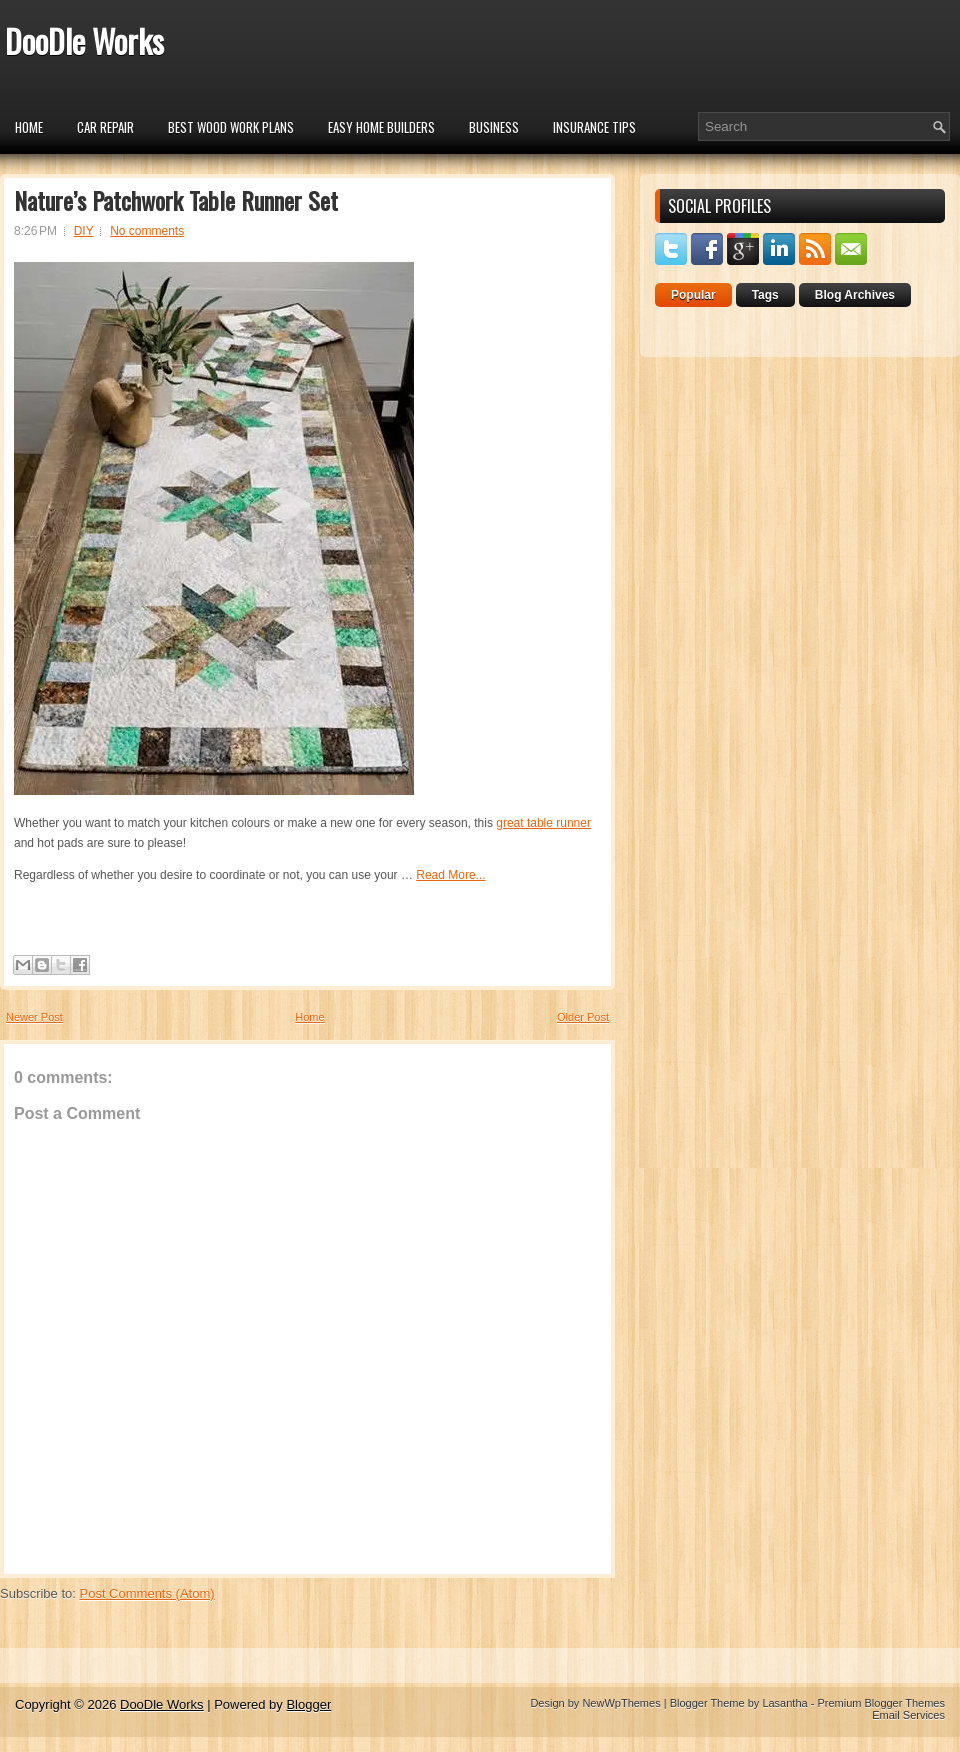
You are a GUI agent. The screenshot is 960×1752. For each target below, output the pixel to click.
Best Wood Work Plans (231, 127)
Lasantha (784, 1703)
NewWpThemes (621, 1703)
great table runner (543, 823)
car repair (105, 127)
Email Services (908, 1715)
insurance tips (594, 127)
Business (494, 127)
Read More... (450, 875)
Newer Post (34, 1017)
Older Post (583, 1017)
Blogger (308, 1704)
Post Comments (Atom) (147, 1593)
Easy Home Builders (381, 127)
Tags (765, 295)
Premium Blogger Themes (881, 1703)
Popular (693, 295)
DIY (84, 231)
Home (29, 127)
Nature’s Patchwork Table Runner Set (176, 200)
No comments (147, 231)
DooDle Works (84, 40)
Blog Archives (855, 295)
